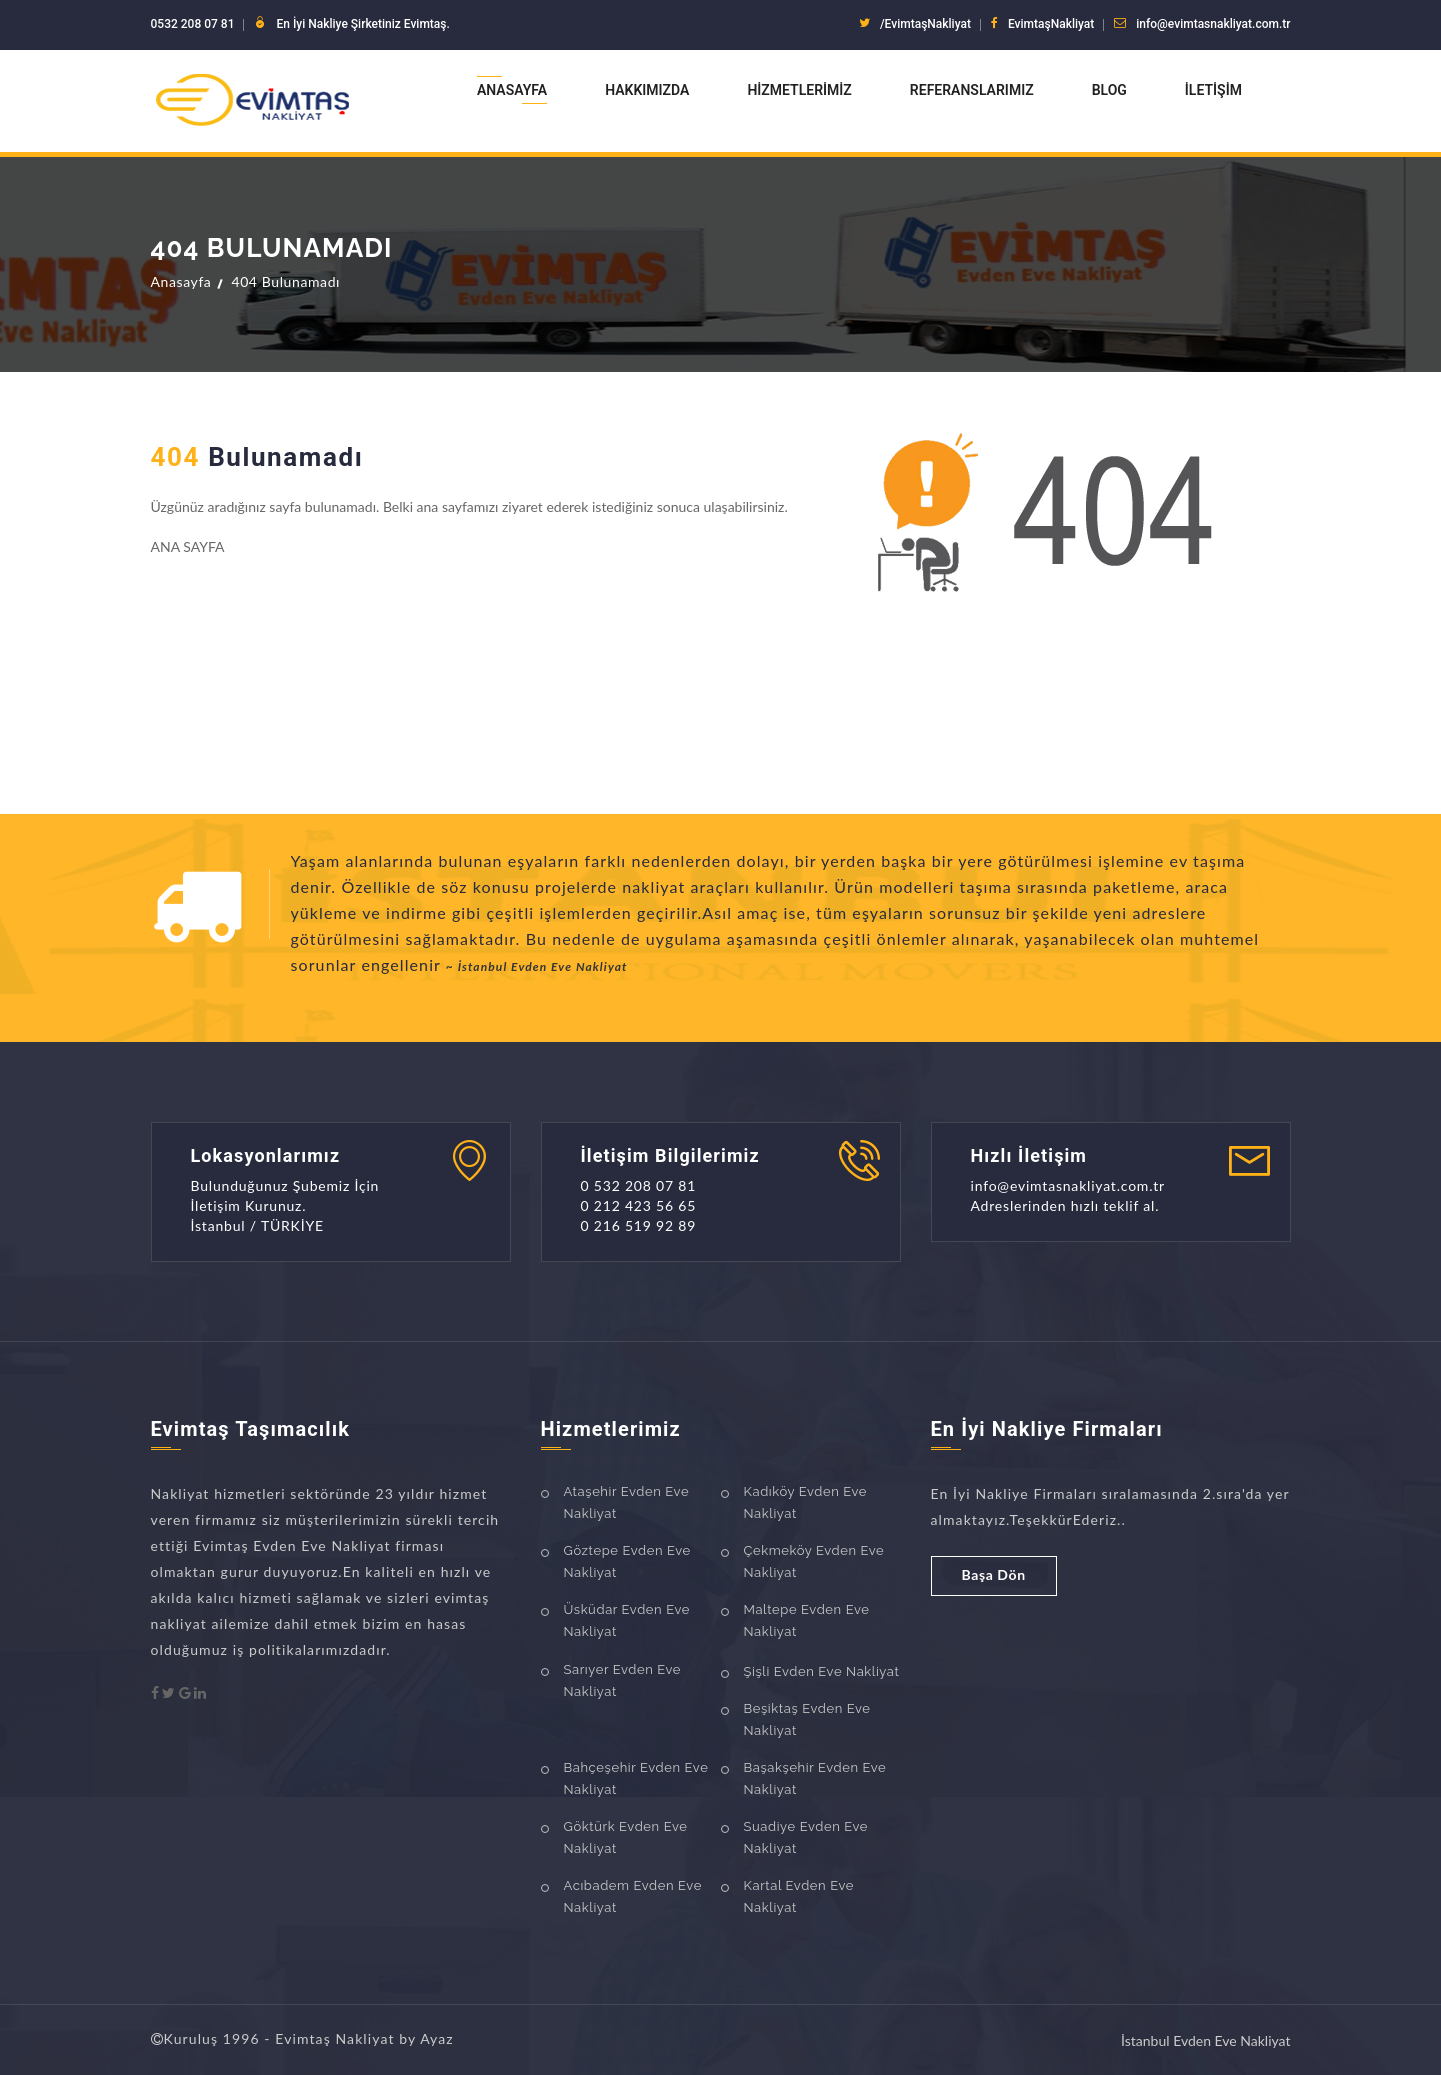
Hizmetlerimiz (799, 90)
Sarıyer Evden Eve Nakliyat (623, 1680)
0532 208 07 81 (193, 24)
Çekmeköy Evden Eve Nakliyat (814, 1561)
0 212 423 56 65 (639, 1205)
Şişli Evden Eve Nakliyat (822, 1671)
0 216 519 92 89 (639, 1225)
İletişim (1213, 90)
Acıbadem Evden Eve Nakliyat (633, 1896)
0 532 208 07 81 (639, 1185)
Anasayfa (512, 90)
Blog (1109, 90)
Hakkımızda (647, 90)
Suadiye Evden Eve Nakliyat (806, 1837)
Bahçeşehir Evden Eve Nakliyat (636, 1778)
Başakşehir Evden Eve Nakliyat (815, 1778)
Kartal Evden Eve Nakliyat (799, 1896)
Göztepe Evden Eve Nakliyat (627, 1561)
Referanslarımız (972, 90)
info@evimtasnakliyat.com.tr (1213, 24)
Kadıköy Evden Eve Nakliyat (806, 1502)
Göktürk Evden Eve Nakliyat (626, 1837)
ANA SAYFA (188, 546)
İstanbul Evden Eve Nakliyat (1205, 2040)
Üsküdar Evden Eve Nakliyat (627, 1620)
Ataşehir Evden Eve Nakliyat (627, 1502)
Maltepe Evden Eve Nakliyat (807, 1620)
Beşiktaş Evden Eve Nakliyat (807, 1719)
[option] (791, 917)
